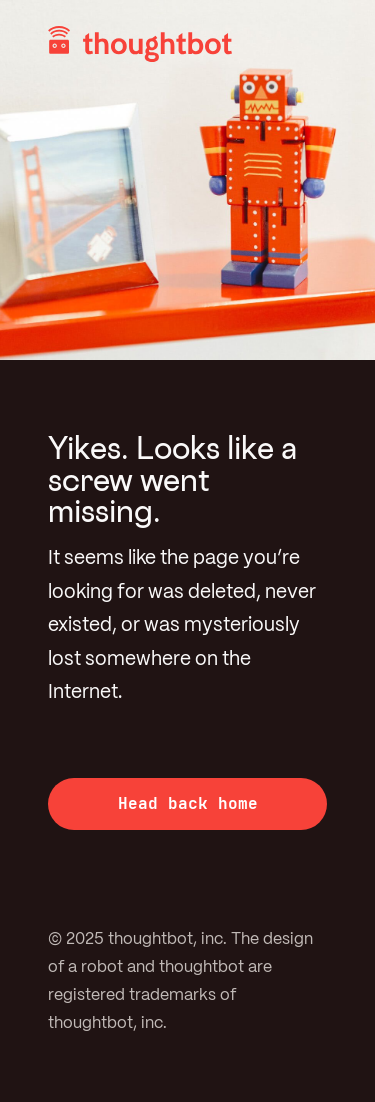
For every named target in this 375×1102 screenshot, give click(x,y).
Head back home (188, 803)
